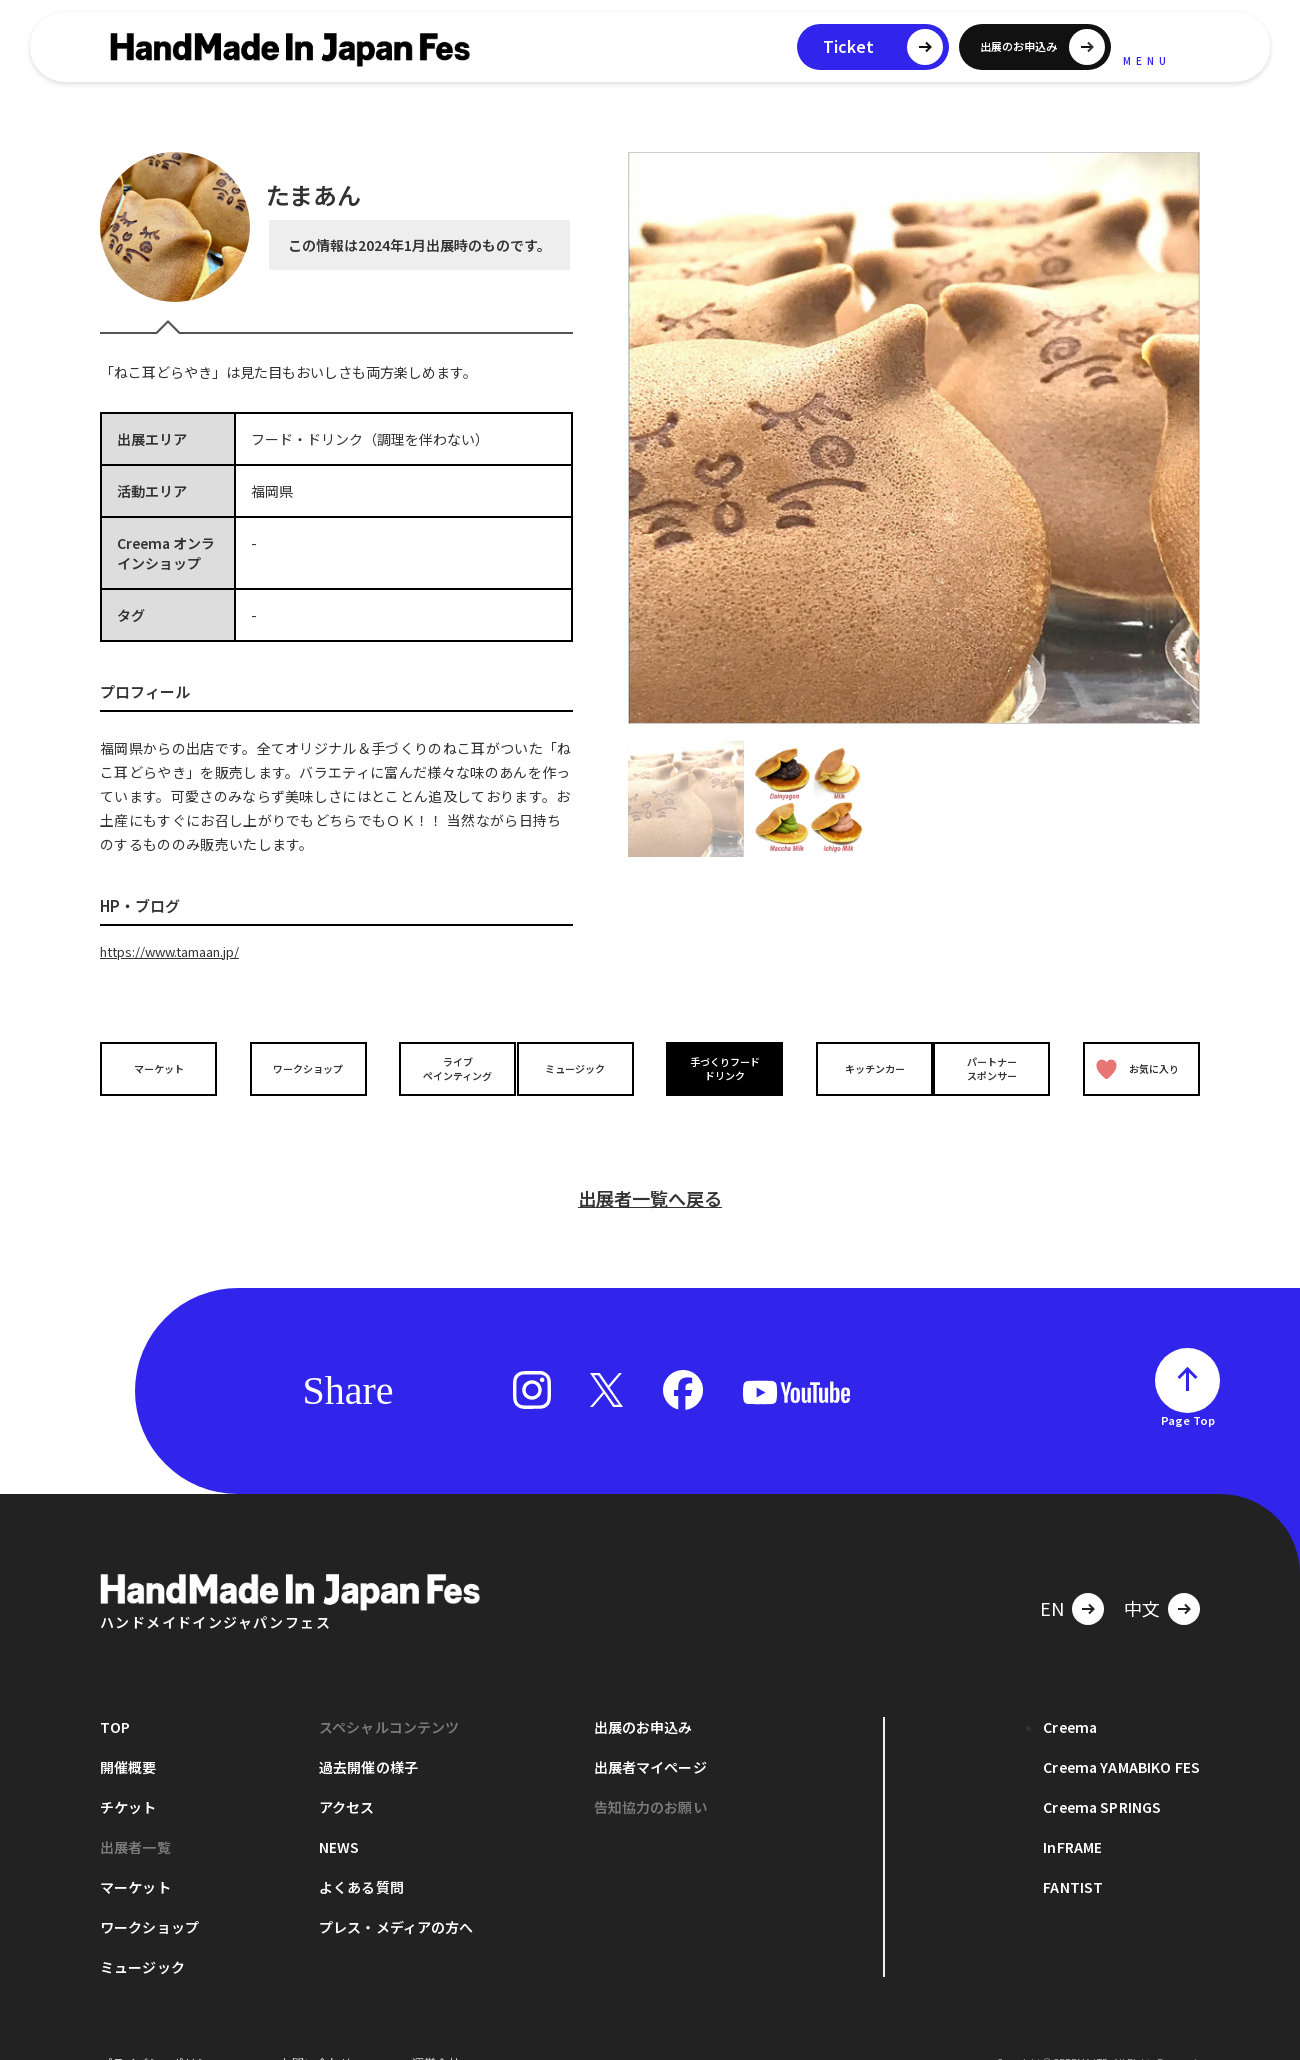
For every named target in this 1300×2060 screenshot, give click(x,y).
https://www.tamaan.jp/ (179, 951)
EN (1052, 1575)
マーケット (164, 1067)
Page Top (1188, 1387)
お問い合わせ (316, 2029)
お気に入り (1133, 1067)
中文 (1142, 1575)
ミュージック (581, 1067)
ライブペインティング (441, 1067)
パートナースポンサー (997, 1067)
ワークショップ (303, 1067)
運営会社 (436, 2029)
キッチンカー (858, 1067)
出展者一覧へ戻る (650, 1165)
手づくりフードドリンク (719, 1067)
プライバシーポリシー (160, 2029)
